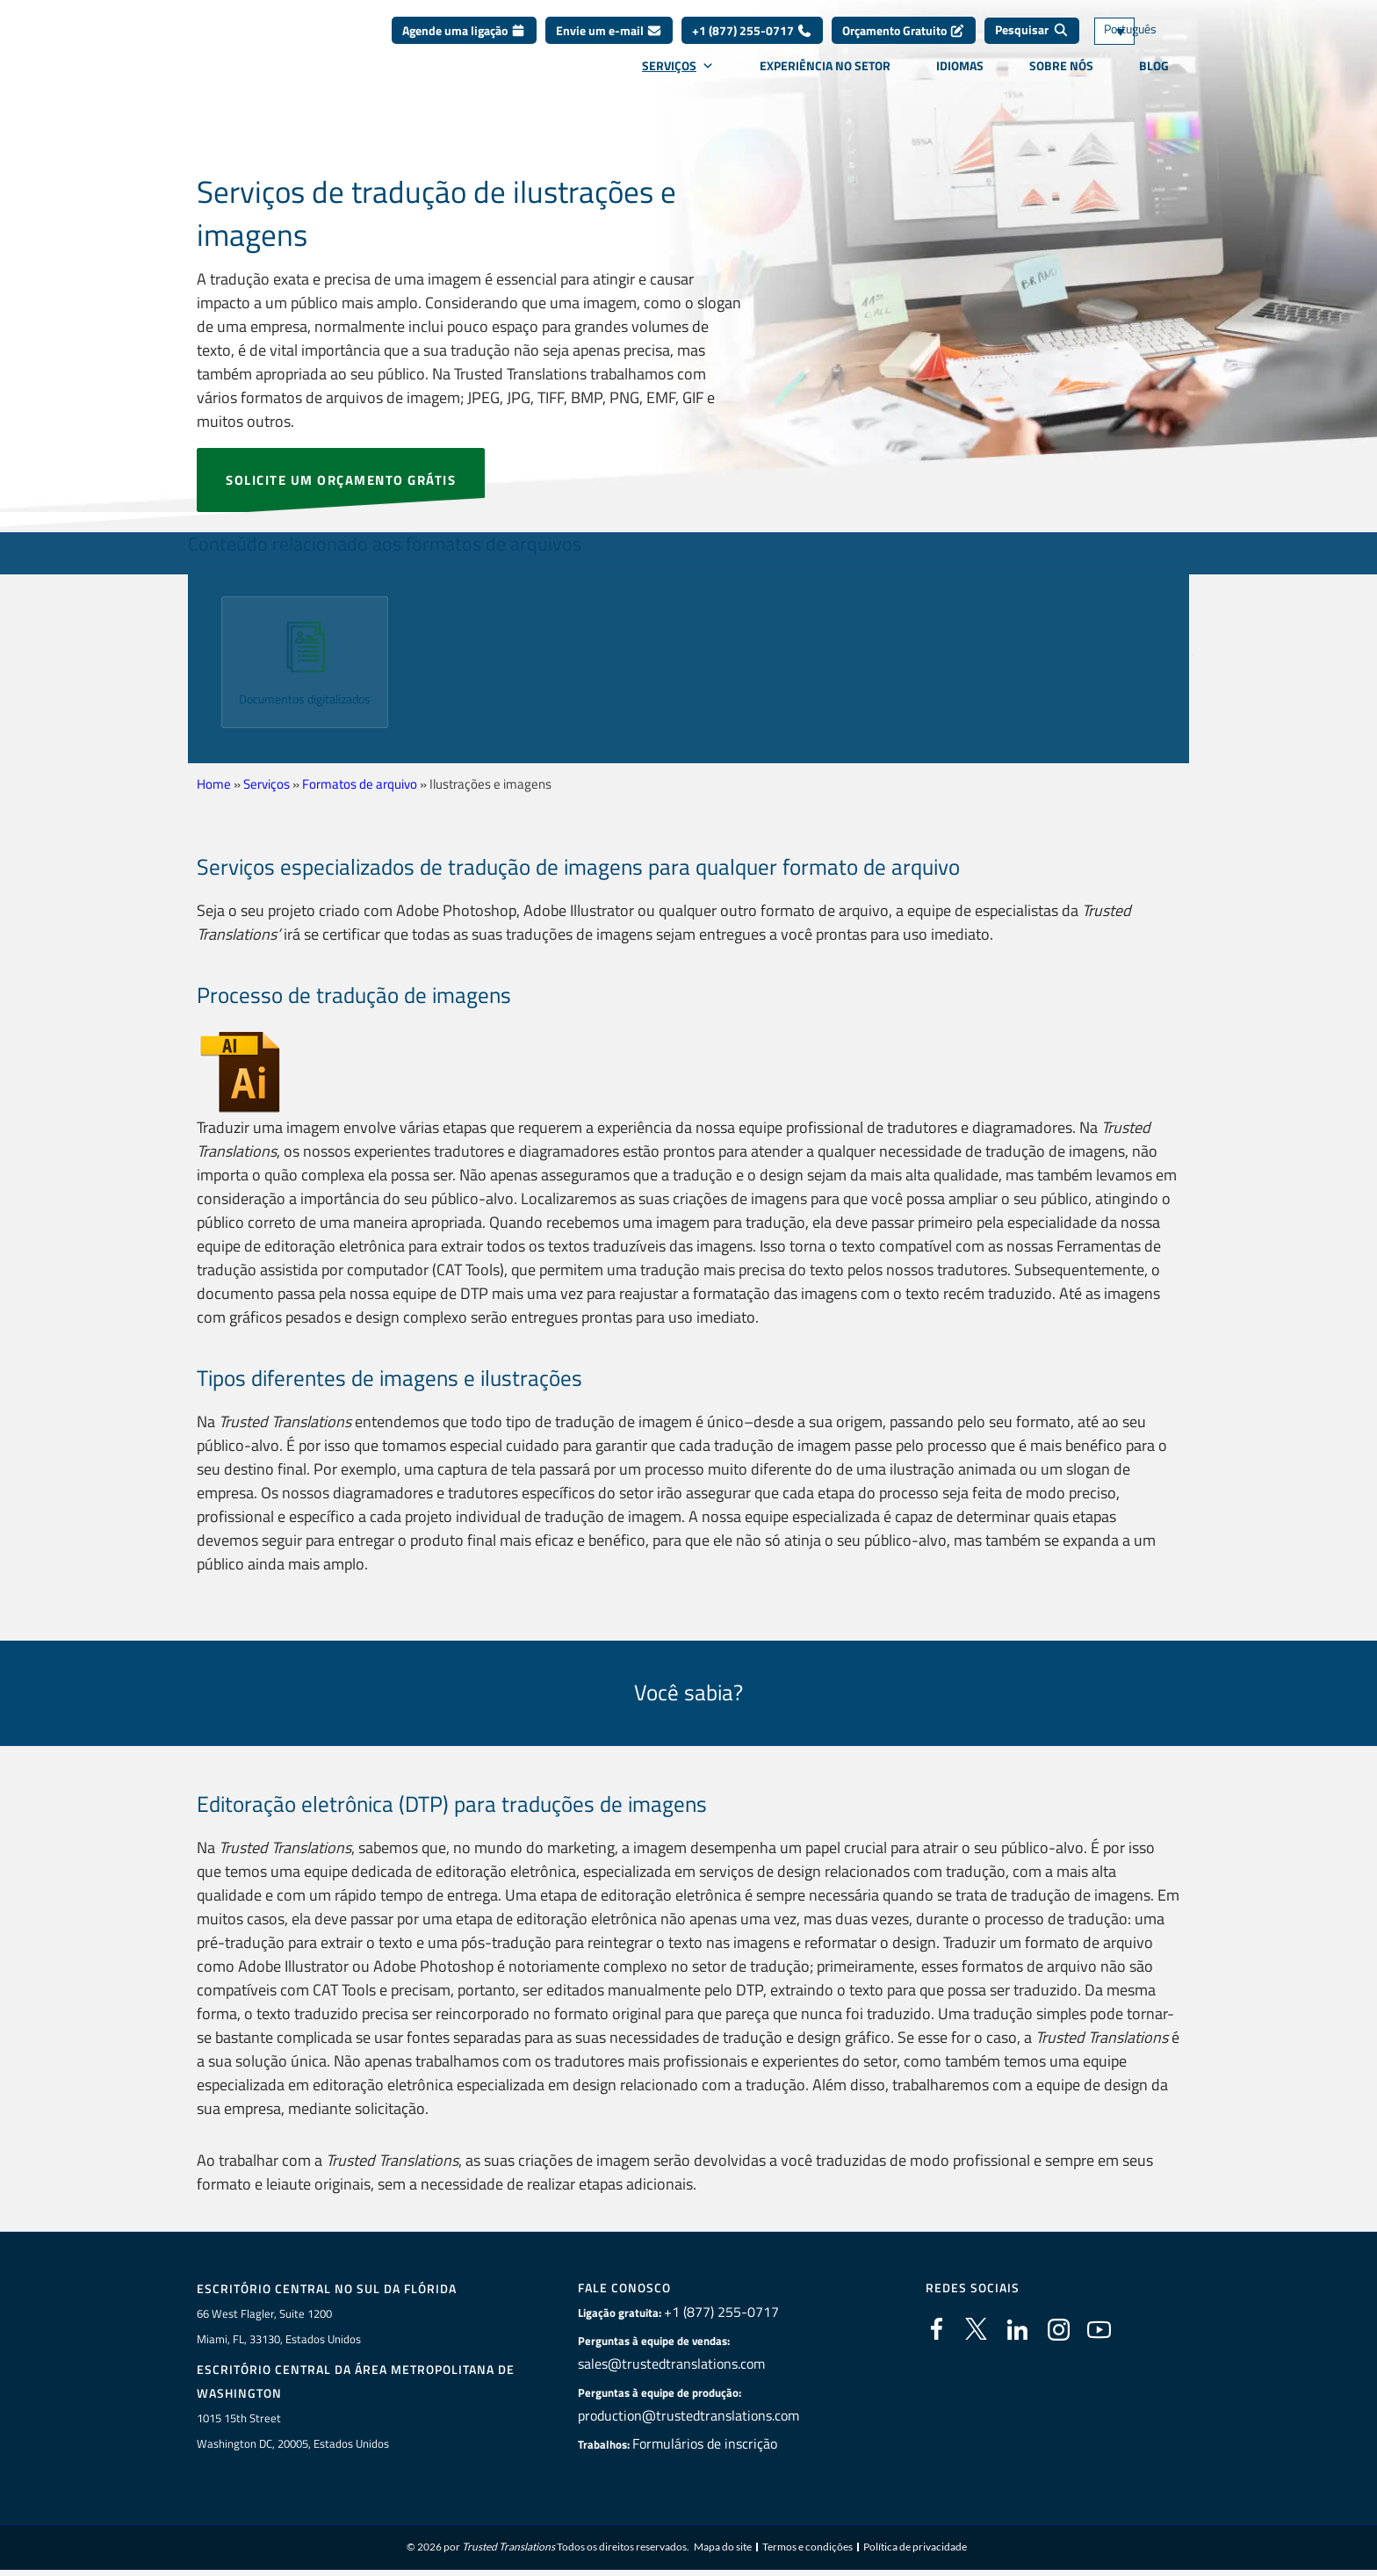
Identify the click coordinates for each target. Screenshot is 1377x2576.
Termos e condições (807, 2549)
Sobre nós (1061, 78)
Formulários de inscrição (710, 2444)
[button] (199, 656)
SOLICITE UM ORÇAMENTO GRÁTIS (341, 480)
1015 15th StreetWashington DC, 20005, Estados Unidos (293, 2432)
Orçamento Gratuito (903, 43)
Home (214, 784)
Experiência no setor (825, 78)
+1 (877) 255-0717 (752, 43)
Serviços (678, 78)
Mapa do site (723, 2549)
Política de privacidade (915, 2549)
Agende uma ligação (464, 43)
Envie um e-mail (609, 43)
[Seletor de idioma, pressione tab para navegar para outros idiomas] (1140, 44)
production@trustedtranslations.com (688, 2416)
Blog (1154, 78)
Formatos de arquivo (359, 784)
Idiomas (960, 78)
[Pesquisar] (1031, 44)
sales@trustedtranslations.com (674, 2364)
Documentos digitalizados (305, 707)
